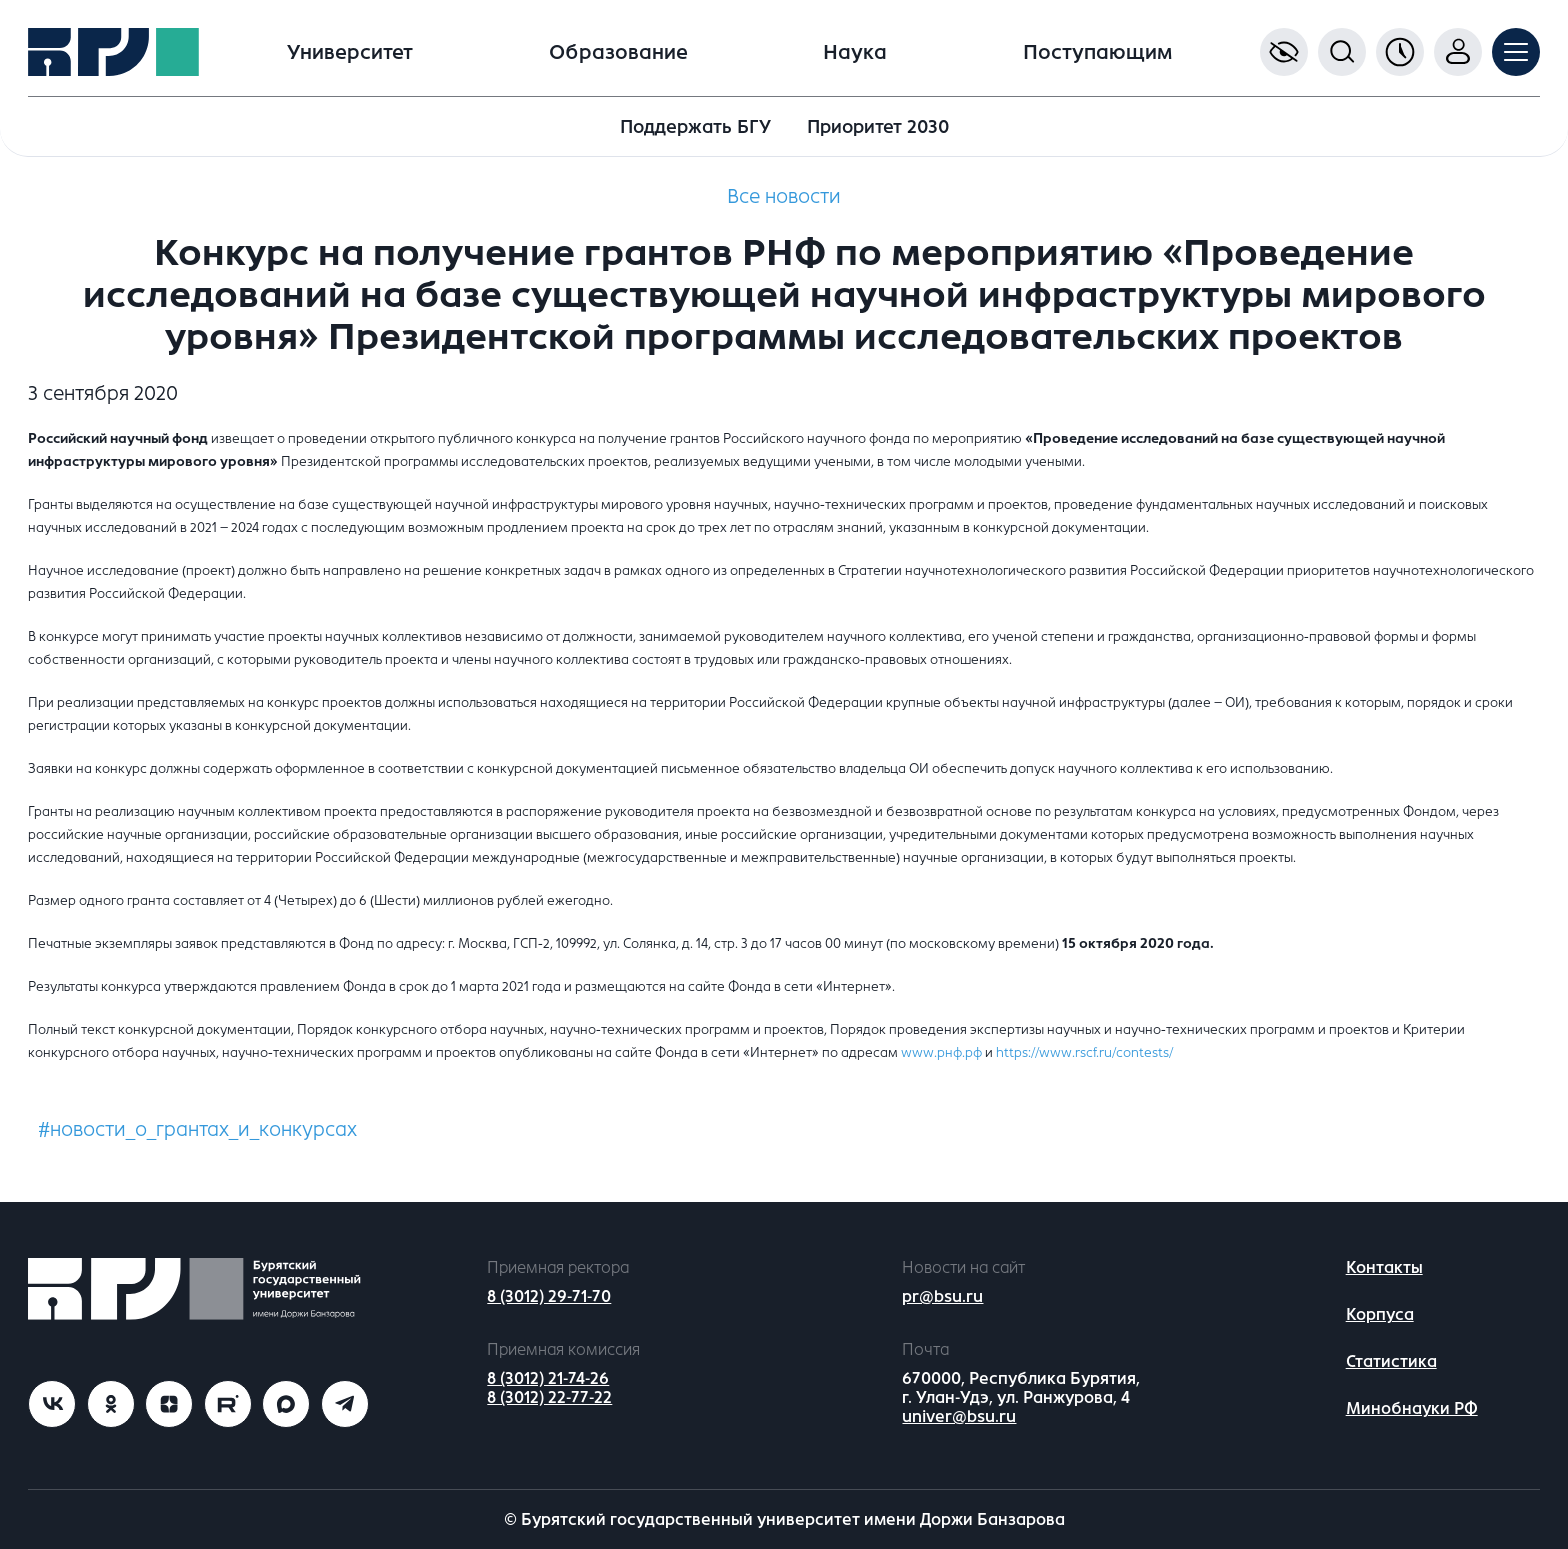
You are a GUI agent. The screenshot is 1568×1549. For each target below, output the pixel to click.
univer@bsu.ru (959, 1416)
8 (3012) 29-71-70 (549, 1296)
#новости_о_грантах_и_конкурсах (197, 1129)
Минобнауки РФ (1412, 1408)
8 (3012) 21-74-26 (548, 1378)
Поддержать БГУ (695, 127)
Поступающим (1097, 52)
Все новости (784, 196)
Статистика (1391, 1361)
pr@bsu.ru (942, 1296)
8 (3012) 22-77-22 (549, 1397)
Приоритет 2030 (878, 127)
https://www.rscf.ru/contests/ (1084, 1052)
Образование (618, 52)
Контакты (1384, 1267)
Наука (855, 52)
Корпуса (1380, 1314)
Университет (350, 52)
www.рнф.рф (941, 1052)
